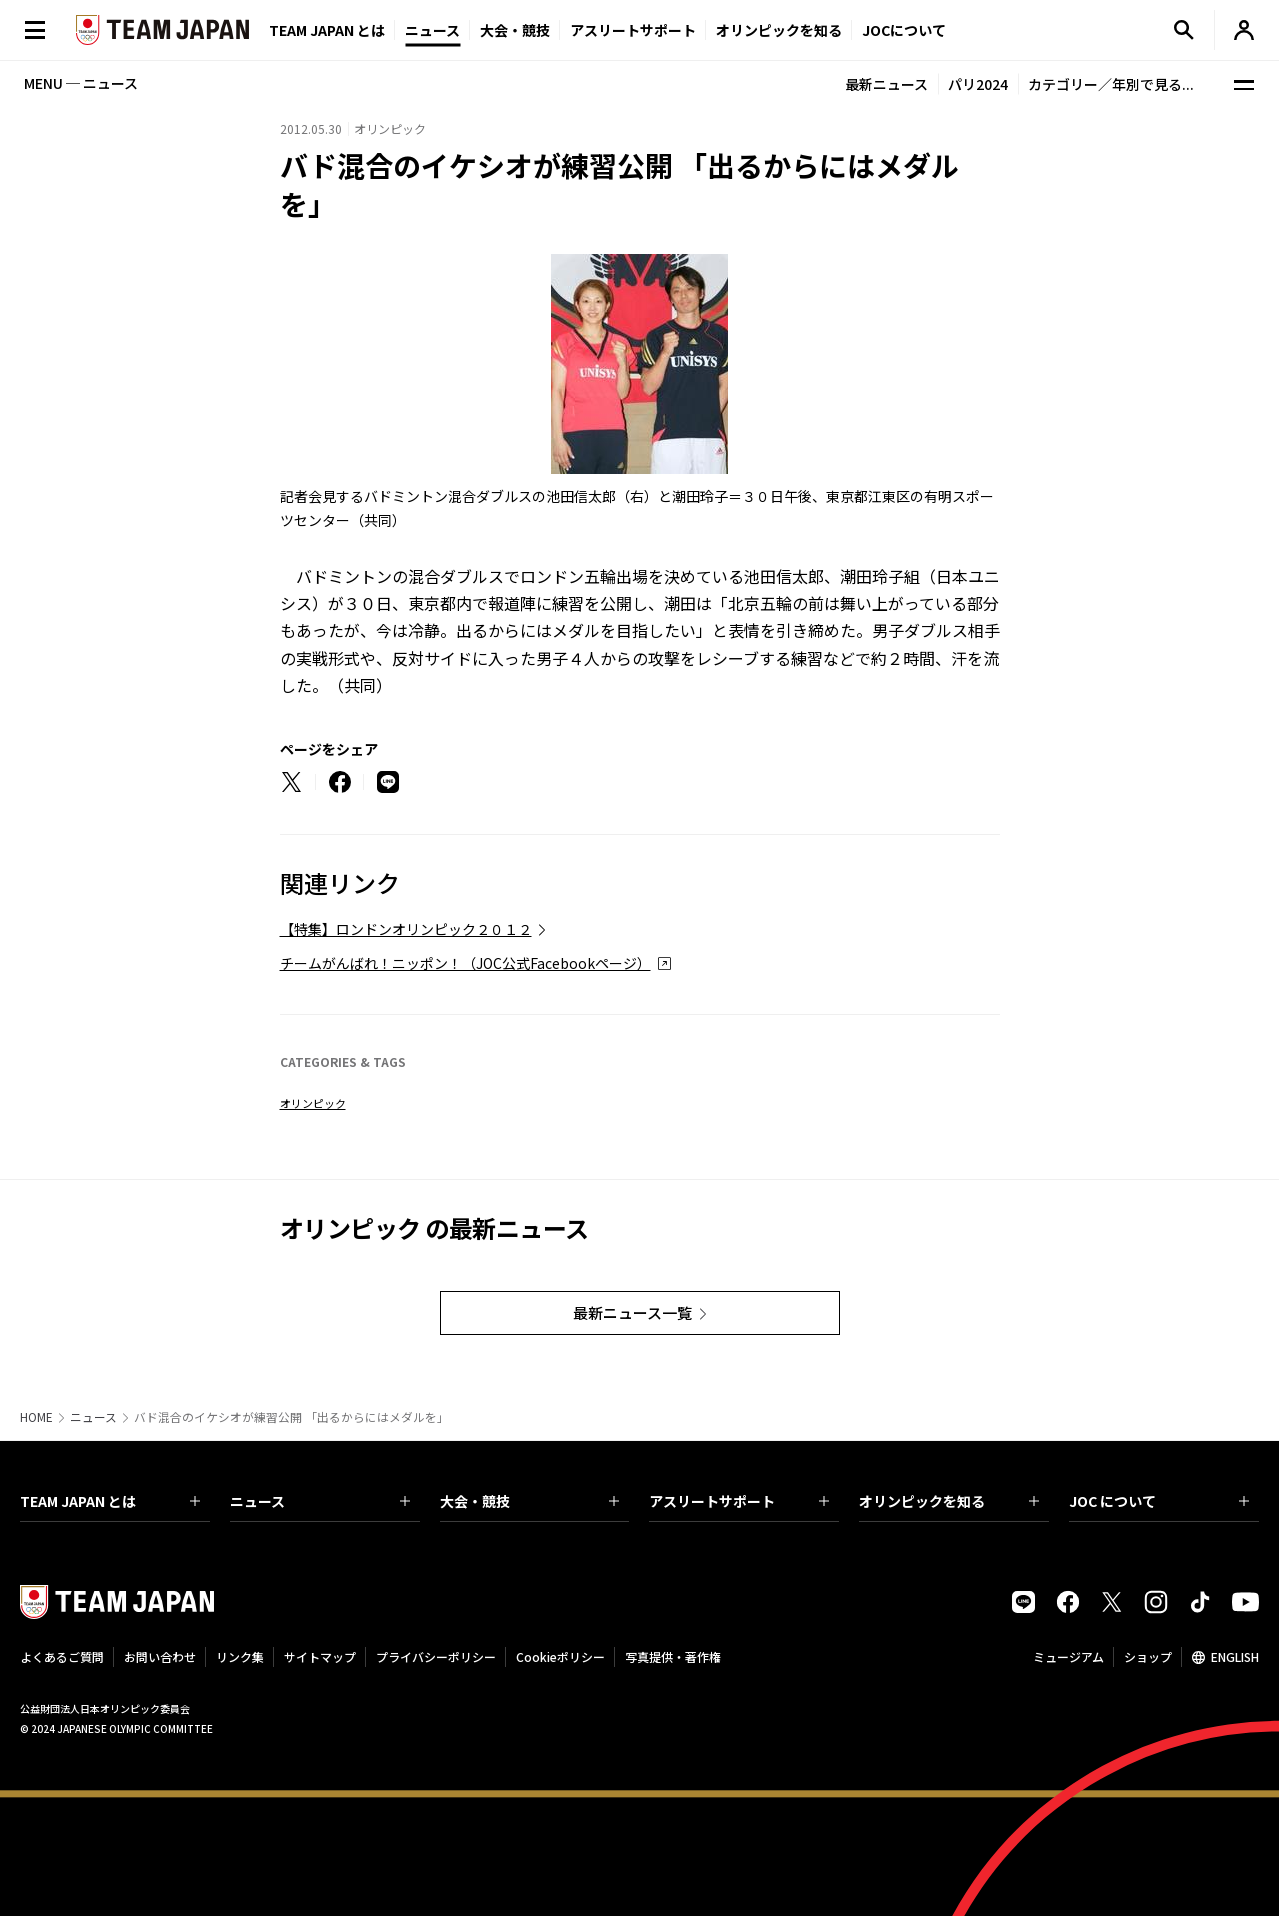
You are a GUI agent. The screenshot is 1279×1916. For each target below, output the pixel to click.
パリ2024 (978, 84)
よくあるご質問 (62, 1656)
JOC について (1159, 1501)
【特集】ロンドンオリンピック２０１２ (406, 929)
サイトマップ (320, 1656)
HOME (36, 1417)
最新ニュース (886, 84)
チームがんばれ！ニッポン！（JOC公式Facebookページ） (465, 963)
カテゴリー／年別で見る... (1111, 84)
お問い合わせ (160, 1656)
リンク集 (240, 1656)
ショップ (1148, 1656)
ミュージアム (1068, 1656)
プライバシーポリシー (436, 1656)
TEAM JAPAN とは (110, 1501)
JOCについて (904, 30)
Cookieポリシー (560, 1656)
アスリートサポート (633, 30)
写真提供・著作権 (673, 1656)
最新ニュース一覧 (632, 1312)
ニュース (432, 30)
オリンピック (313, 1103)
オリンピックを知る (779, 30)
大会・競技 (530, 1501)
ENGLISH (1235, 1656)
